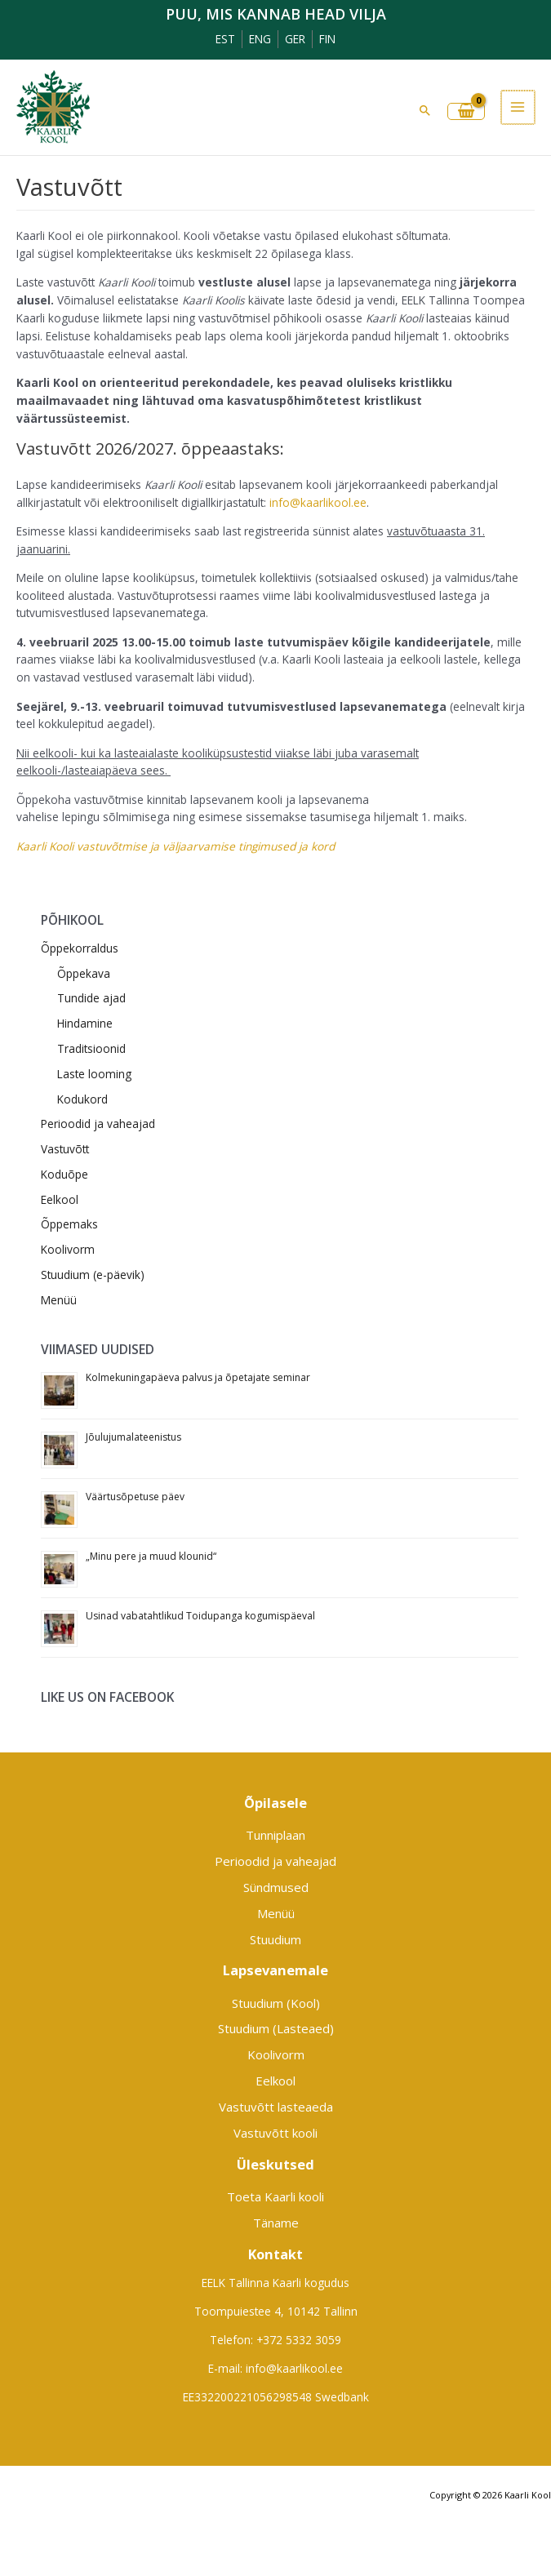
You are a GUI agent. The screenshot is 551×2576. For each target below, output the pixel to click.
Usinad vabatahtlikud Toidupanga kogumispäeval (200, 1616)
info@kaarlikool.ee (318, 502)
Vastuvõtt (65, 1149)
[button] (427, 110)
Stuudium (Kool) (276, 2003)
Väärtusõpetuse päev (135, 1496)
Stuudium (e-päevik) (92, 1274)
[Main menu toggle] (519, 107)
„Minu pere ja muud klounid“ (151, 1556)
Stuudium (275, 1939)
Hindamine (85, 1023)
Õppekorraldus (79, 948)
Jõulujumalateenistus (133, 1437)
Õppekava (83, 973)
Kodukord (82, 1099)
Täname (276, 2222)
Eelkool (59, 1199)
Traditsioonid (91, 1048)
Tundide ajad (91, 998)
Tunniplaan (275, 1835)
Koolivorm (68, 1249)
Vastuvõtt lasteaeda (276, 2107)
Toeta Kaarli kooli (275, 2196)
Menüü (59, 1300)
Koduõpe (64, 1174)
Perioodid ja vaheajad (98, 1123)
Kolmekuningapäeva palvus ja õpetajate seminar (198, 1377)
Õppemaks (69, 1224)
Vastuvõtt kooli (275, 2133)
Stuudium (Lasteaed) (276, 2028)
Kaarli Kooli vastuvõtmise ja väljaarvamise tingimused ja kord (175, 846)
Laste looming (94, 1073)
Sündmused (276, 1887)
